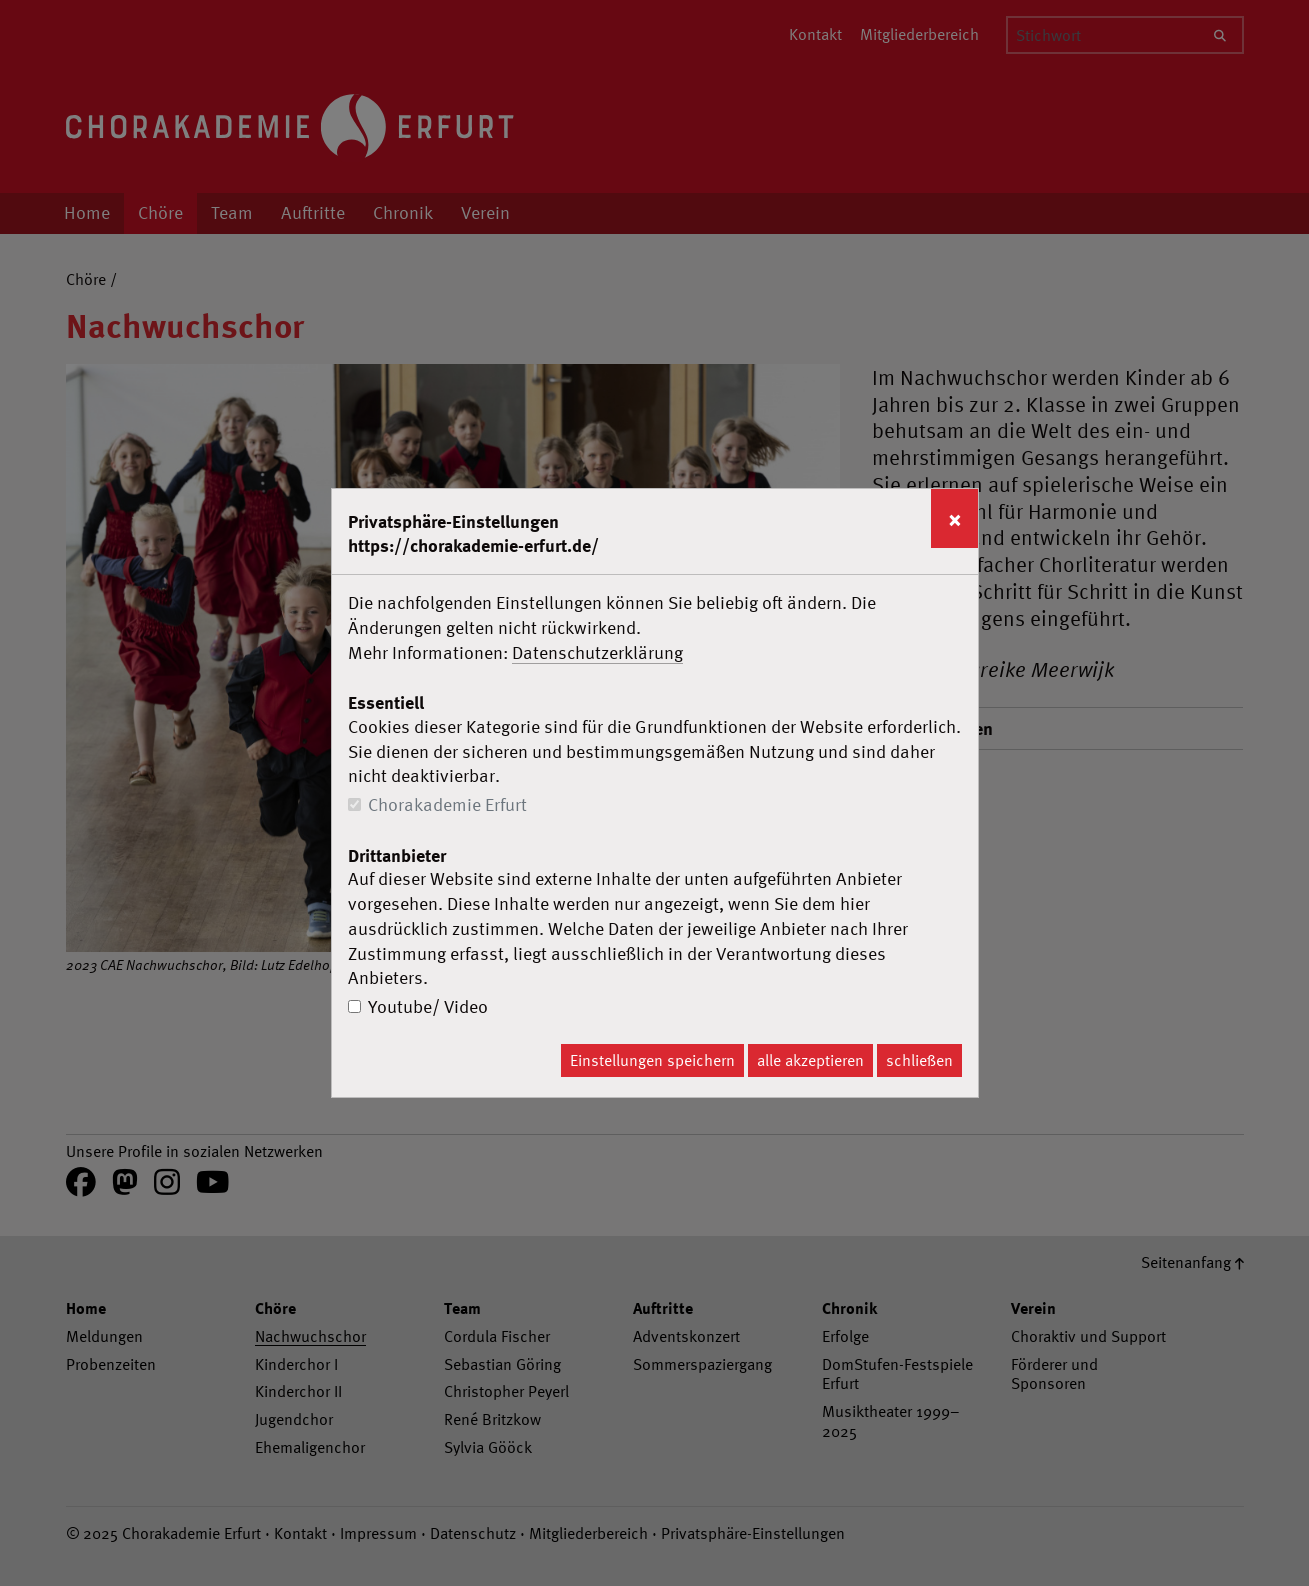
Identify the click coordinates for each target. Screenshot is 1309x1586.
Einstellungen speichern (652, 1060)
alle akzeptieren (810, 1060)
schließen (919, 1060)
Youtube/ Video (428, 1006)
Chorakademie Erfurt (447, 804)
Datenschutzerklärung (597, 652)
